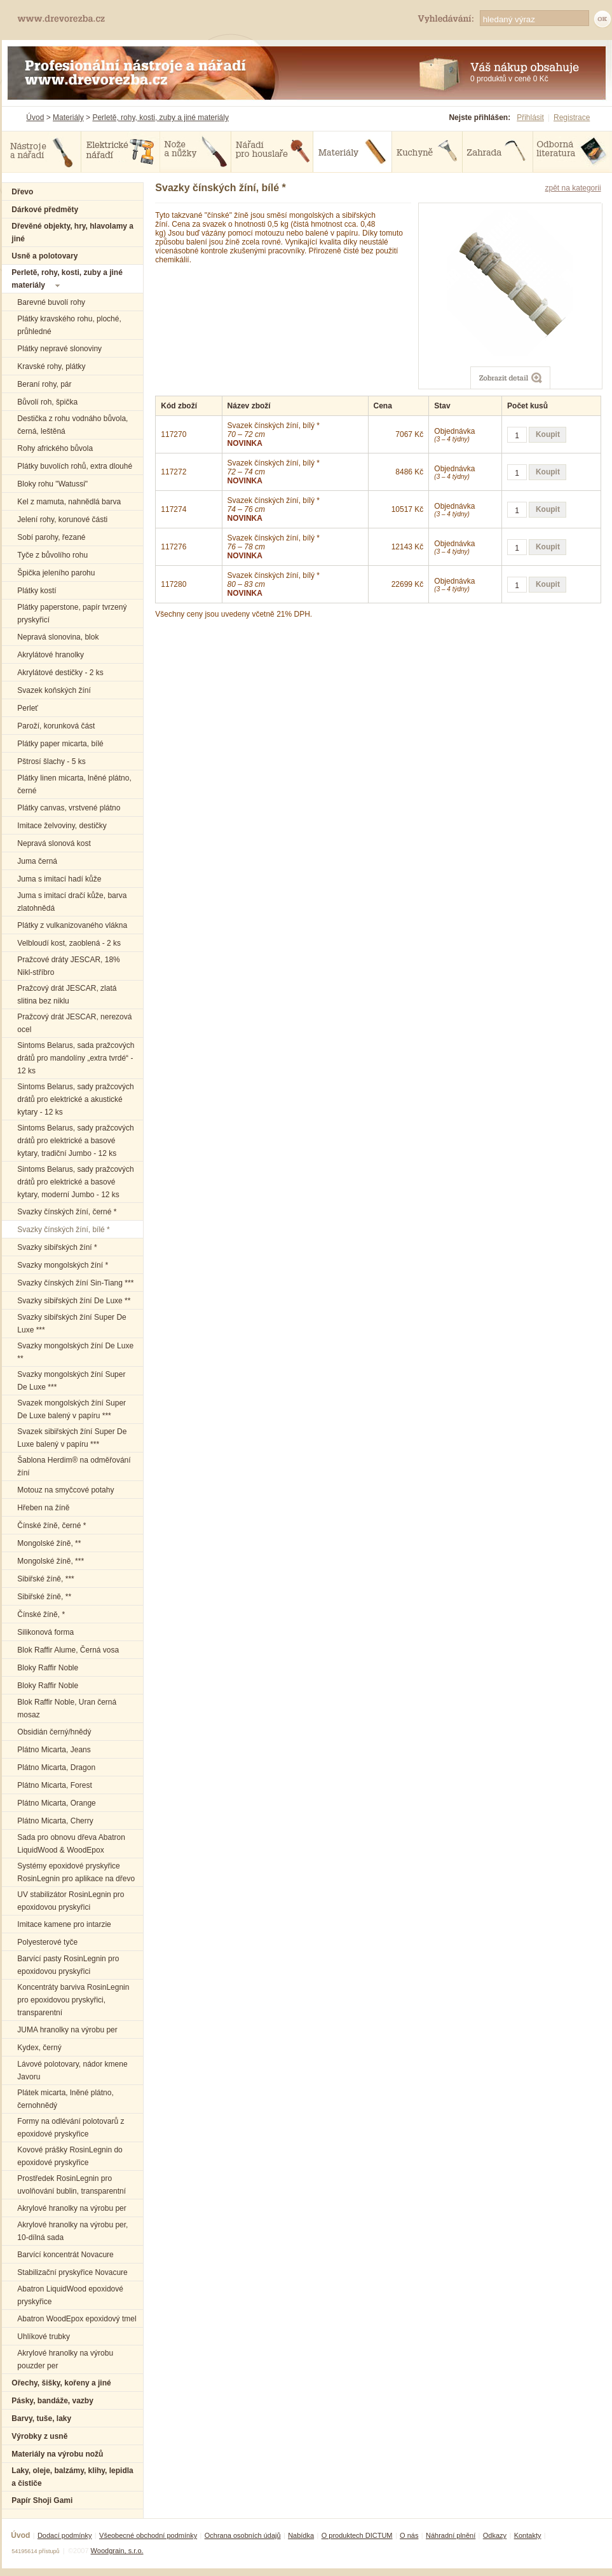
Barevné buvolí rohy (51, 302)
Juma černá (37, 861)
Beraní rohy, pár (44, 384)
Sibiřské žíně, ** (44, 1596)
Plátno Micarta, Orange (56, 1803)
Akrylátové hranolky (50, 654)
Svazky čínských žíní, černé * (66, 1211)
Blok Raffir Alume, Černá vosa (68, 1650)
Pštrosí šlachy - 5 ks (51, 761)
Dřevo (22, 191)
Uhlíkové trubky (43, 2336)
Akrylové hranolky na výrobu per (71, 2208)
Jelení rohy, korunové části (62, 519)
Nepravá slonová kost (53, 843)
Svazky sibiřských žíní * (57, 1247)
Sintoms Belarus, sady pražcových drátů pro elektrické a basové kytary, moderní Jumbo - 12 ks (75, 1182)
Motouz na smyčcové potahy (65, 1490)
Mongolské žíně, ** (49, 1543)
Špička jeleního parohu (56, 572)
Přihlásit (530, 117)
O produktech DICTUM (357, 2535)
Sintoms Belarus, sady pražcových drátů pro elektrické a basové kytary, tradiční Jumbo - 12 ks (75, 1141)
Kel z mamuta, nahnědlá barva (69, 501)
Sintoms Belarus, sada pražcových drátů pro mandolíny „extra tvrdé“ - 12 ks (75, 1058)
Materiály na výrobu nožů (57, 2454)
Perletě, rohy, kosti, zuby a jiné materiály (160, 117)
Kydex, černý (39, 2047)
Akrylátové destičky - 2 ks (60, 672)
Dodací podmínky (64, 2535)
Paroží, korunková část (56, 725)
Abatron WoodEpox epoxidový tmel (76, 2318)
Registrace (572, 117)
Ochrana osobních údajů (243, 2535)
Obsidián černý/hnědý (54, 1731)
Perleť (27, 708)
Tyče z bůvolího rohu (52, 555)
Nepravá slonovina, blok (58, 637)
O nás (409, 2535)
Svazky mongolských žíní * (62, 1265)
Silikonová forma (45, 1632)
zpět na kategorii (573, 188)
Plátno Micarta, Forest (54, 1785)
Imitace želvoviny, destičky (62, 825)
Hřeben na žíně (43, 1507)
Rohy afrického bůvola (55, 448)
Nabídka (301, 2535)
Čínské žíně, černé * (51, 1525)
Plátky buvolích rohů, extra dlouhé (74, 466)
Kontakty (527, 2535)
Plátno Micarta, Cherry (55, 1820)
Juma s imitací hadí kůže (59, 879)
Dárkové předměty (44, 209)
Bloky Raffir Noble (47, 1667)
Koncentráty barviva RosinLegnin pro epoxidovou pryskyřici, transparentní (73, 2000)
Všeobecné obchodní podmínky (148, 2535)
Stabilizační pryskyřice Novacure (72, 2272)
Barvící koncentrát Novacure (65, 2254)
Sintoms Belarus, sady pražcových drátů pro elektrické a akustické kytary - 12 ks (75, 1099)
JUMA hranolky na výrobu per (67, 2029)
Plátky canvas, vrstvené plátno (68, 807)
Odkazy (495, 2535)
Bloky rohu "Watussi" (52, 484)
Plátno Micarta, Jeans (53, 1749)
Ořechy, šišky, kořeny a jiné (61, 2382)
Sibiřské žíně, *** (45, 1578)
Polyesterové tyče (47, 1942)
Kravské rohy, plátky (51, 366)
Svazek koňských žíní (53, 690)
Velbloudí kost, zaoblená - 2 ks (69, 943)
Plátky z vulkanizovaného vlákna (72, 925)
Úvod (35, 117)
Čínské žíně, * (41, 1614)
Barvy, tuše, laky (41, 2418)
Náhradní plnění (450, 2535)
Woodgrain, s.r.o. (117, 2550)
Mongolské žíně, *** (50, 1561)
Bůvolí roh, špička (47, 402)
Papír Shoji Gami (41, 2500)
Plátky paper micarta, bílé (60, 743)
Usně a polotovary (44, 256)
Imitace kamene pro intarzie (64, 1924)
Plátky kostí (36, 590)
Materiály (68, 117)
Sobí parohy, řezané (51, 537)
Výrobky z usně (39, 2436)
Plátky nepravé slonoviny (59, 348)
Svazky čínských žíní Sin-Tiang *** (75, 1282)
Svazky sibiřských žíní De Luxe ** (73, 1300)
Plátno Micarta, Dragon (56, 1767)
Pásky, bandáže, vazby (52, 2400)
